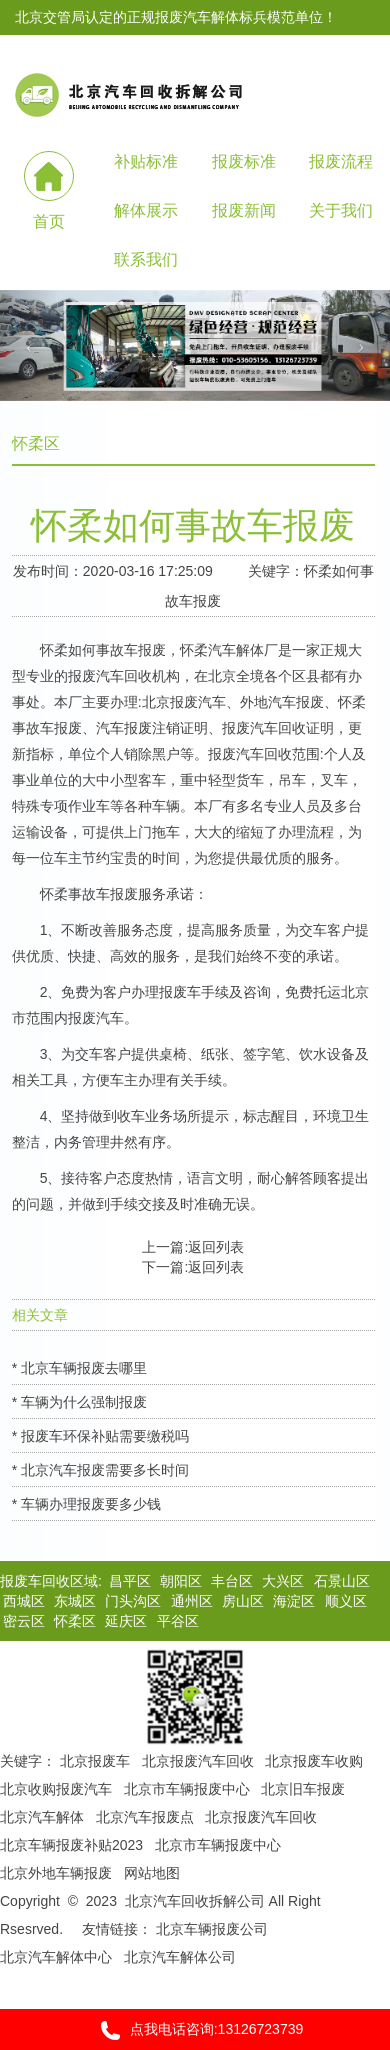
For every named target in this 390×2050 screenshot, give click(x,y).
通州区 (192, 1601)
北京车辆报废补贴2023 (71, 1845)
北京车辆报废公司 (212, 1929)
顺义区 (346, 1601)
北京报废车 (95, 1761)
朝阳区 (181, 1581)
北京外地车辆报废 (56, 1873)
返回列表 (216, 1247)
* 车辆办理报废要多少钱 (86, 1504)
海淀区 (294, 1601)
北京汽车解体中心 (56, 1957)
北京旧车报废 (303, 1789)
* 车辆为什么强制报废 (79, 1402)
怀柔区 (75, 1621)
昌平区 (130, 1581)
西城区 (24, 1601)
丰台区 (232, 1581)
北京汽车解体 (42, 1817)
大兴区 (283, 1581)
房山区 (243, 1601)
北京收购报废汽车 (56, 1789)
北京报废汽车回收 (198, 1761)
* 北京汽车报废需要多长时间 (100, 1470)
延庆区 (126, 1621)
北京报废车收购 (314, 1761)
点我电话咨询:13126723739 (195, 2030)
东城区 (75, 1601)
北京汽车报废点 (145, 1817)
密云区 (24, 1621)
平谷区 (178, 1621)
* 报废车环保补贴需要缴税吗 (100, 1436)
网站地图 (152, 1873)
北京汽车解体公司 (180, 1957)
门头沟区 (133, 1601)
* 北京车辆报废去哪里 (79, 1368)
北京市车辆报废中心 (187, 1789)
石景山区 (342, 1581)
